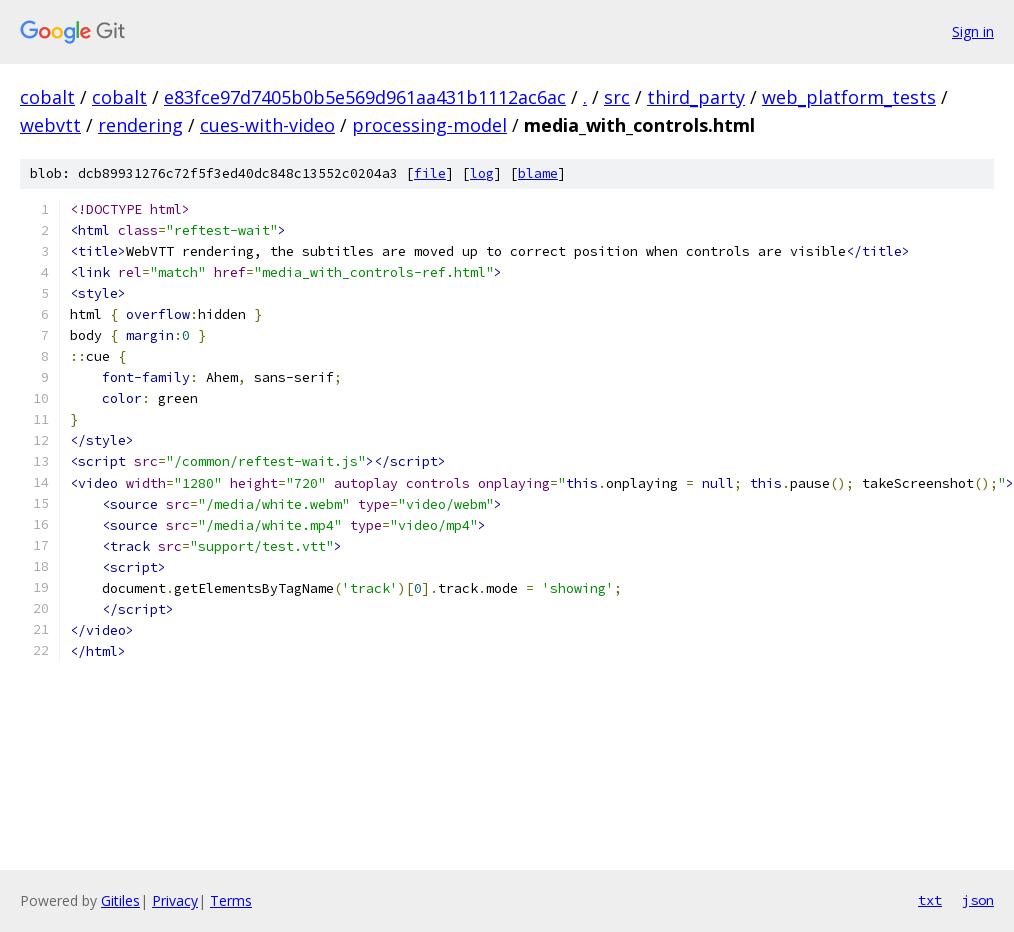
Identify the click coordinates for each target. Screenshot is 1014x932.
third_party (696, 97)
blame (538, 173)
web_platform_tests (849, 97)
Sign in (973, 31)
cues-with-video (267, 125)
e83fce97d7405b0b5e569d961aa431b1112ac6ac (365, 97)
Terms (231, 900)
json (978, 900)
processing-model (429, 125)
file (430, 173)
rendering (140, 125)
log (482, 173)
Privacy (175, 900)
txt (930, 900)
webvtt (50, 125)
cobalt (47, 97)
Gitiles (120, 900)
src (617, 97)
